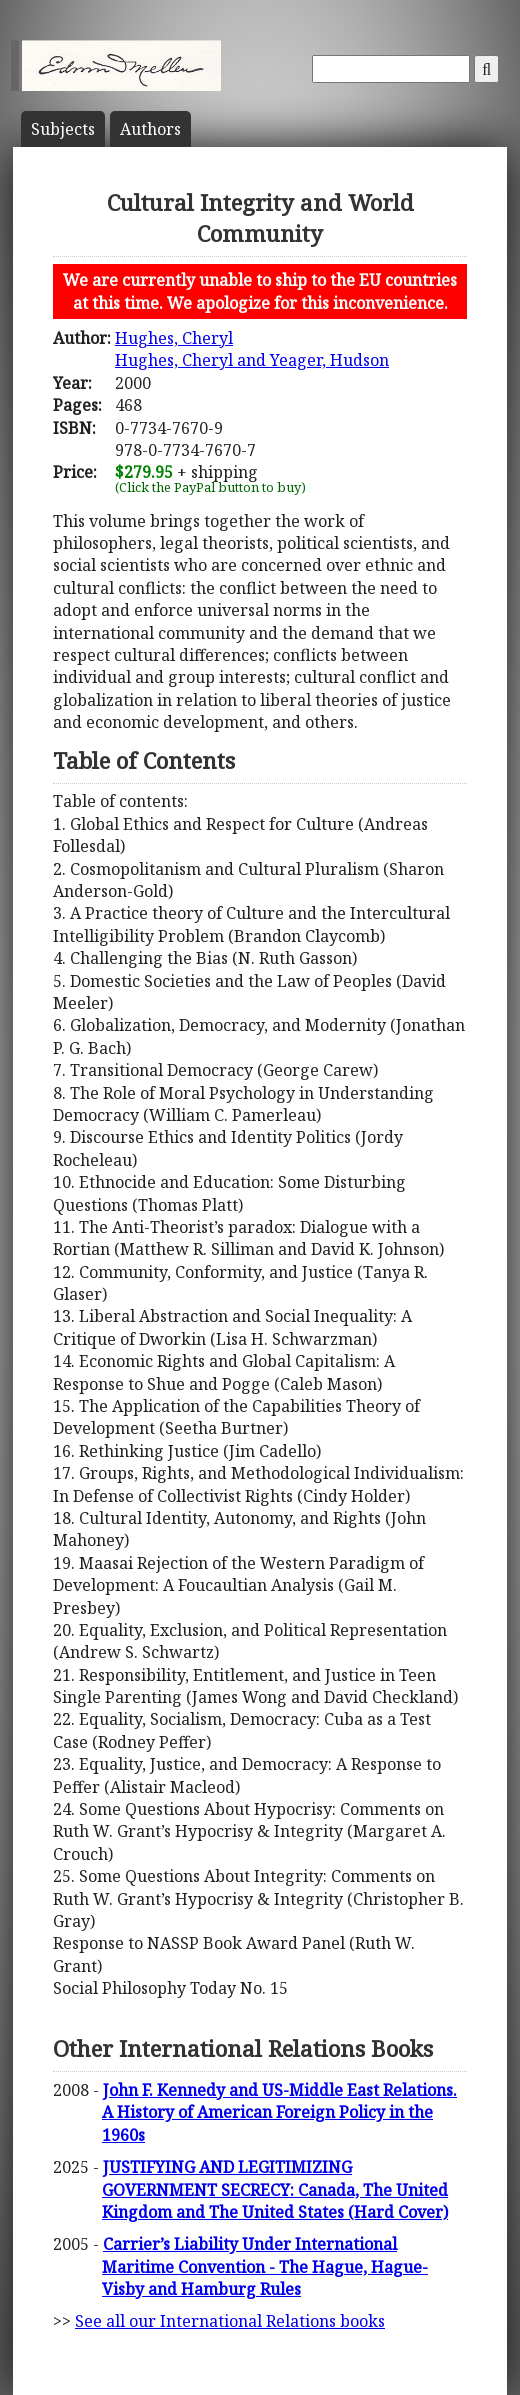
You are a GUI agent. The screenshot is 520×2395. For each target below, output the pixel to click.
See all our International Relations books (230, 2321)
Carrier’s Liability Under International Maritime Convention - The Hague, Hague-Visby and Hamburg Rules (265, 2266)
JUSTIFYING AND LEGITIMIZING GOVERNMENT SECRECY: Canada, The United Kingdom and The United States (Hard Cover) (275, 2189)
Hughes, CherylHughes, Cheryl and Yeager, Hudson (252, 349)
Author (150, 129)
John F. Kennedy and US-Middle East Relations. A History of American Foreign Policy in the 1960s (279, 2112)
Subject (63, 129)
